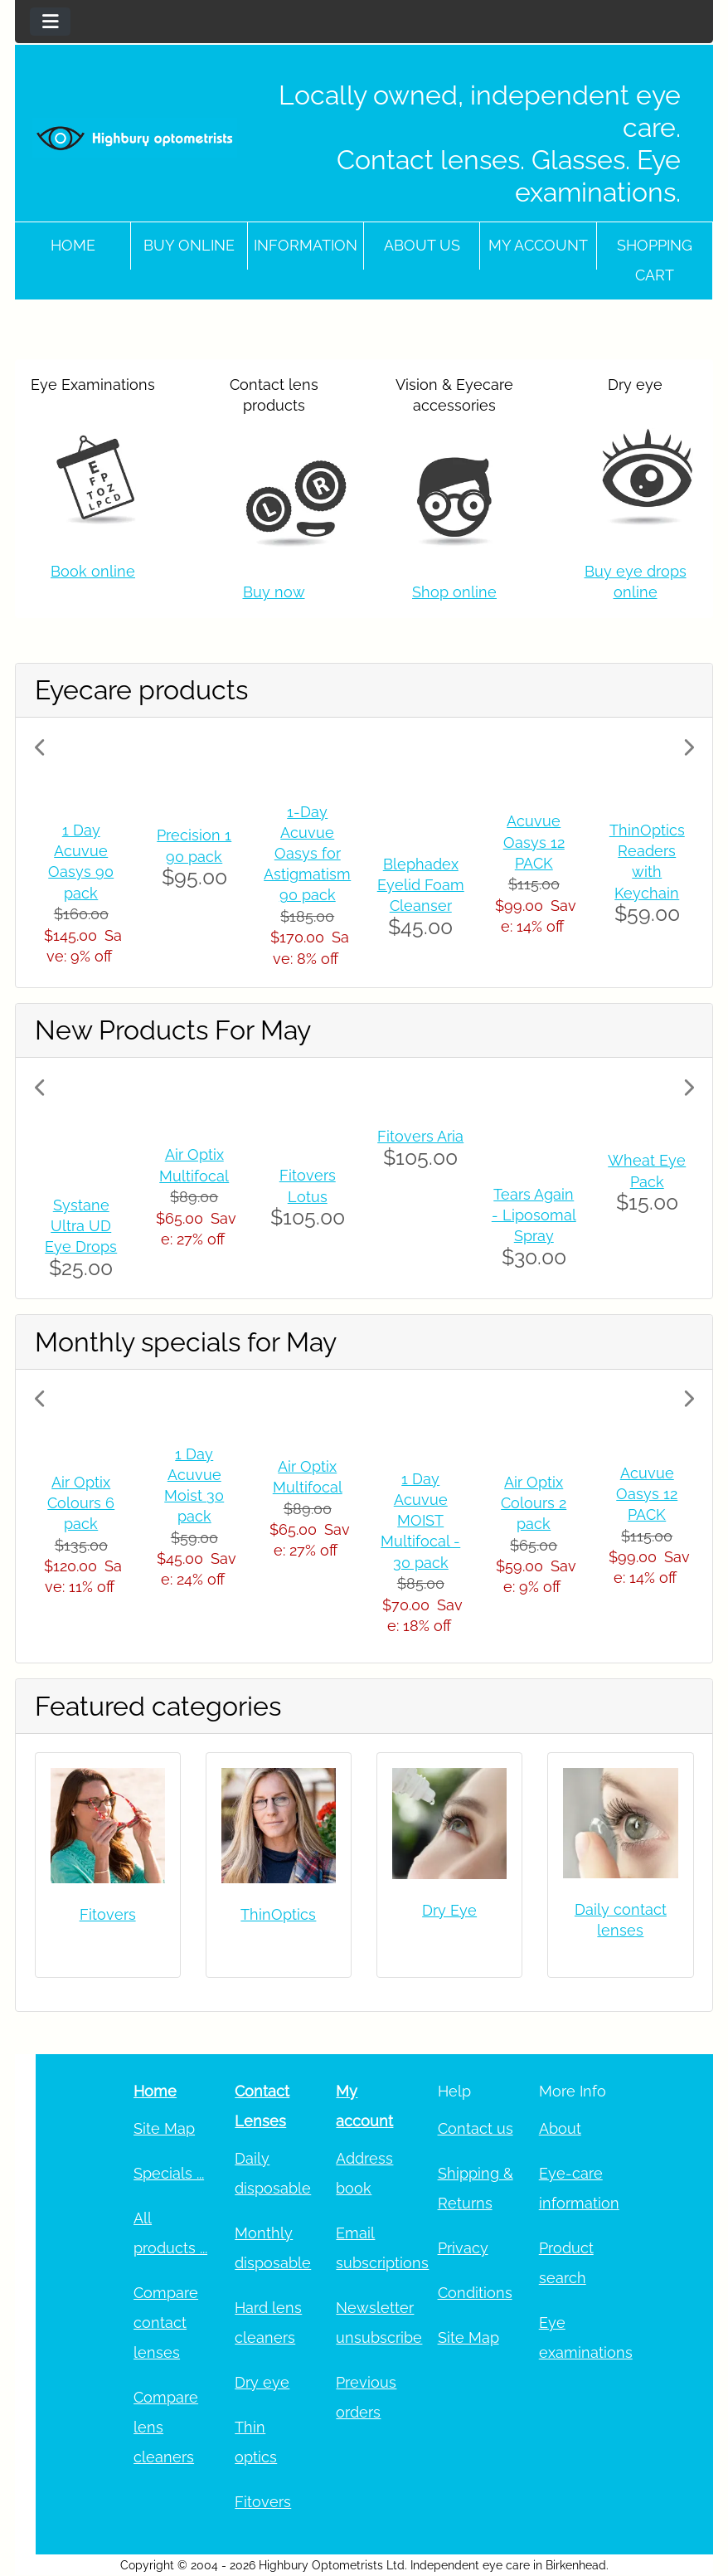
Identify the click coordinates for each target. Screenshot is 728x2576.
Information (305, 245)
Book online (93, 571)
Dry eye (262, 2382)
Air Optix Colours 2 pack (533, 1502)
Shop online (454, 592)
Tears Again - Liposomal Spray (534, 1215)
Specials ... (168, 2173)
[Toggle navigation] (50, 21)
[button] (84, 852)
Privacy (463, 2248)
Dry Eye (449, 1910)
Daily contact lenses (621, 1920)
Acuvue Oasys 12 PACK (534, 841)
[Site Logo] (134, 138)
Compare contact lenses (165, 2322)
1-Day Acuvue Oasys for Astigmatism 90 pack (307, 853)
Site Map (164, 2128)
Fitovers (108, 1914)
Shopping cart (654, 260)
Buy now (274, 592)
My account (538, 245)
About (560, 2128)
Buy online (189, 245)
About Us (422, 245)
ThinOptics (278, 1914)
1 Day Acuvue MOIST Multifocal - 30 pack (420, 1520)
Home (73, 245)
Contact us (475, 2128)
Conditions (475, 2292)
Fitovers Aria (420, 1136)
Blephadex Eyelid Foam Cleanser (420, 884)
